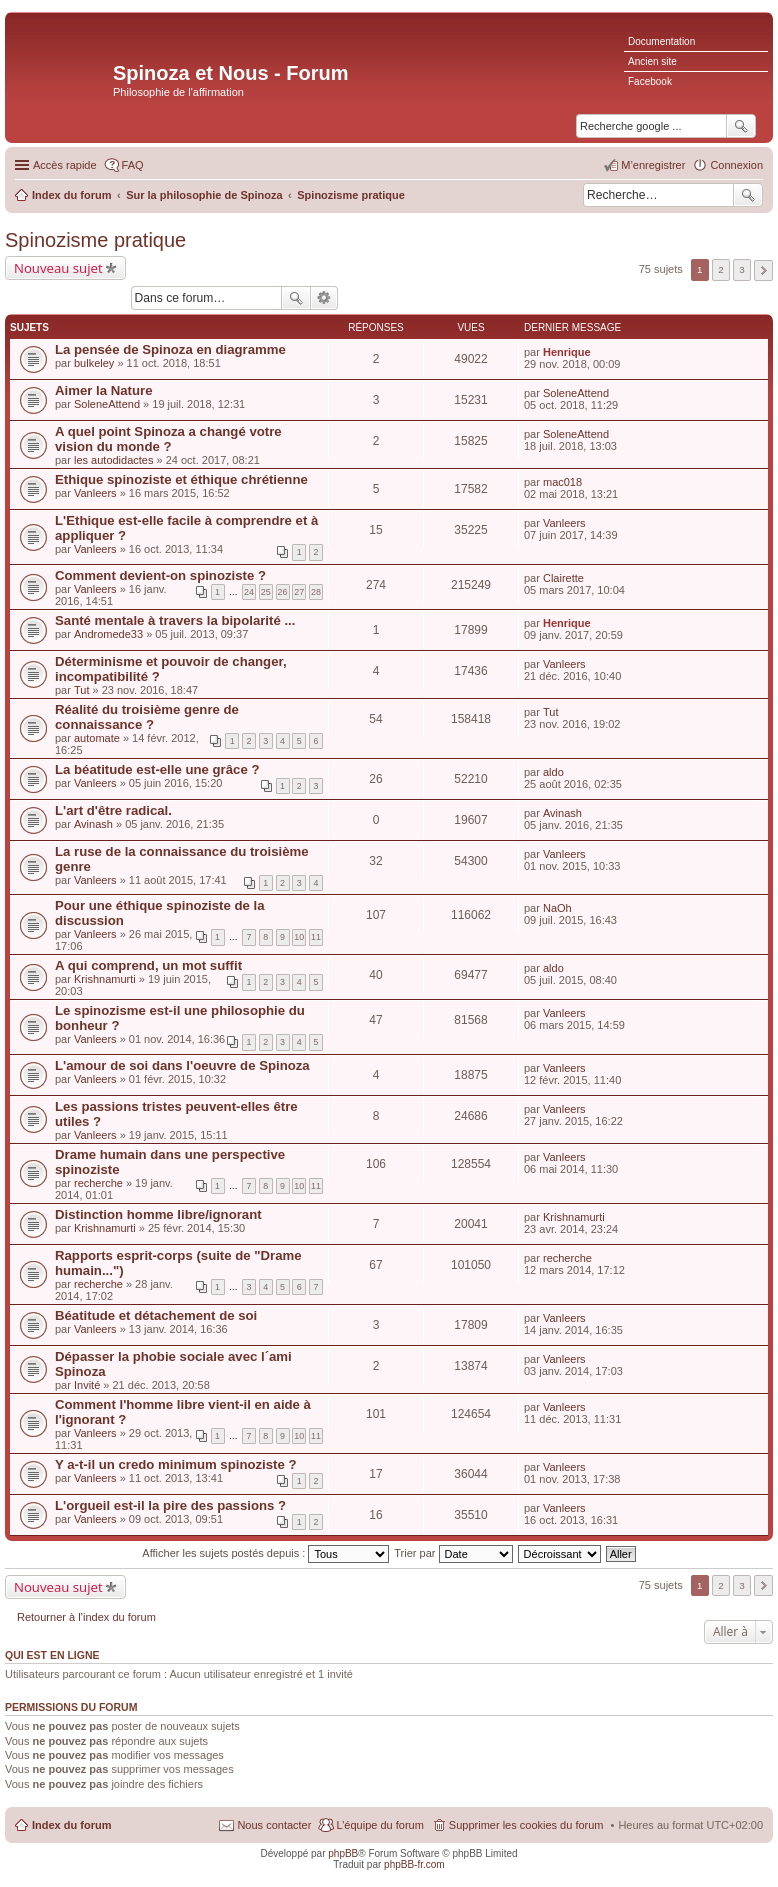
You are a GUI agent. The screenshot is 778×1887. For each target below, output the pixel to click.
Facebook (650, 81)
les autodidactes (114, 460)
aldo (553, 772)
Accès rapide (65, 165)
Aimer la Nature (103, 390)
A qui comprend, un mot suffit (148, 965)
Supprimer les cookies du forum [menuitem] (526, 1825)
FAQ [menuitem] (133, 165)
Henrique (567, 352)
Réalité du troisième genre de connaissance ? (147, 717)
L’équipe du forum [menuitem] (379, 1825)
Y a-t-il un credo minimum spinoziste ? (176, 1464)
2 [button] (721, 269)
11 (316, 937)
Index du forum (71, 1825)
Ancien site (652, 61)
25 (266, 592)
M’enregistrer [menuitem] (653, 165)
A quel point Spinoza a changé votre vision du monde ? (168, 439)
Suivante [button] (763, 270)
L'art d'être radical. (113, 810)
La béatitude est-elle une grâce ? (157, 769)
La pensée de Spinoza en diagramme (170, 349)
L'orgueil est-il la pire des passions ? (170, 1505)
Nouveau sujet (58, 268)
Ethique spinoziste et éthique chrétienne (181, 479)
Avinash (93, 824)
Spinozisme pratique (95, 240)
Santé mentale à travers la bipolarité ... (175, 620)
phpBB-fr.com (414, 1864)
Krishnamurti (105, 979)
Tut (82, 690)
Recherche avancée (324, 298)
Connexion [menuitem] (736, 165)
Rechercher (748, 195)
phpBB (343, 1853)
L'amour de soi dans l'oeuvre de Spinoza (182, 1065)
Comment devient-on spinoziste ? (160, 575)
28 (316, 592)
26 (283, 592)
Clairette (563, 578)
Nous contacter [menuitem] (274, 1825)
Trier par (453, 1553)
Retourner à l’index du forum (86, 1617)
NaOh (557, 908)
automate (97, 738)
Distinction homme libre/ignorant (158, 1214)
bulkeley (94, 363)
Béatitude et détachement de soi (156, 1315)
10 (299, 937)
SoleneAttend (107, 404)
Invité (87, 1385)
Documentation (661, 41)
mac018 (562, 482)
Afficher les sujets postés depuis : (265, 1553)
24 (249, 592)
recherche (98, 1183)
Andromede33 (108, 634)
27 (299, 592)
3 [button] (742, 269)
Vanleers (95, 493)
